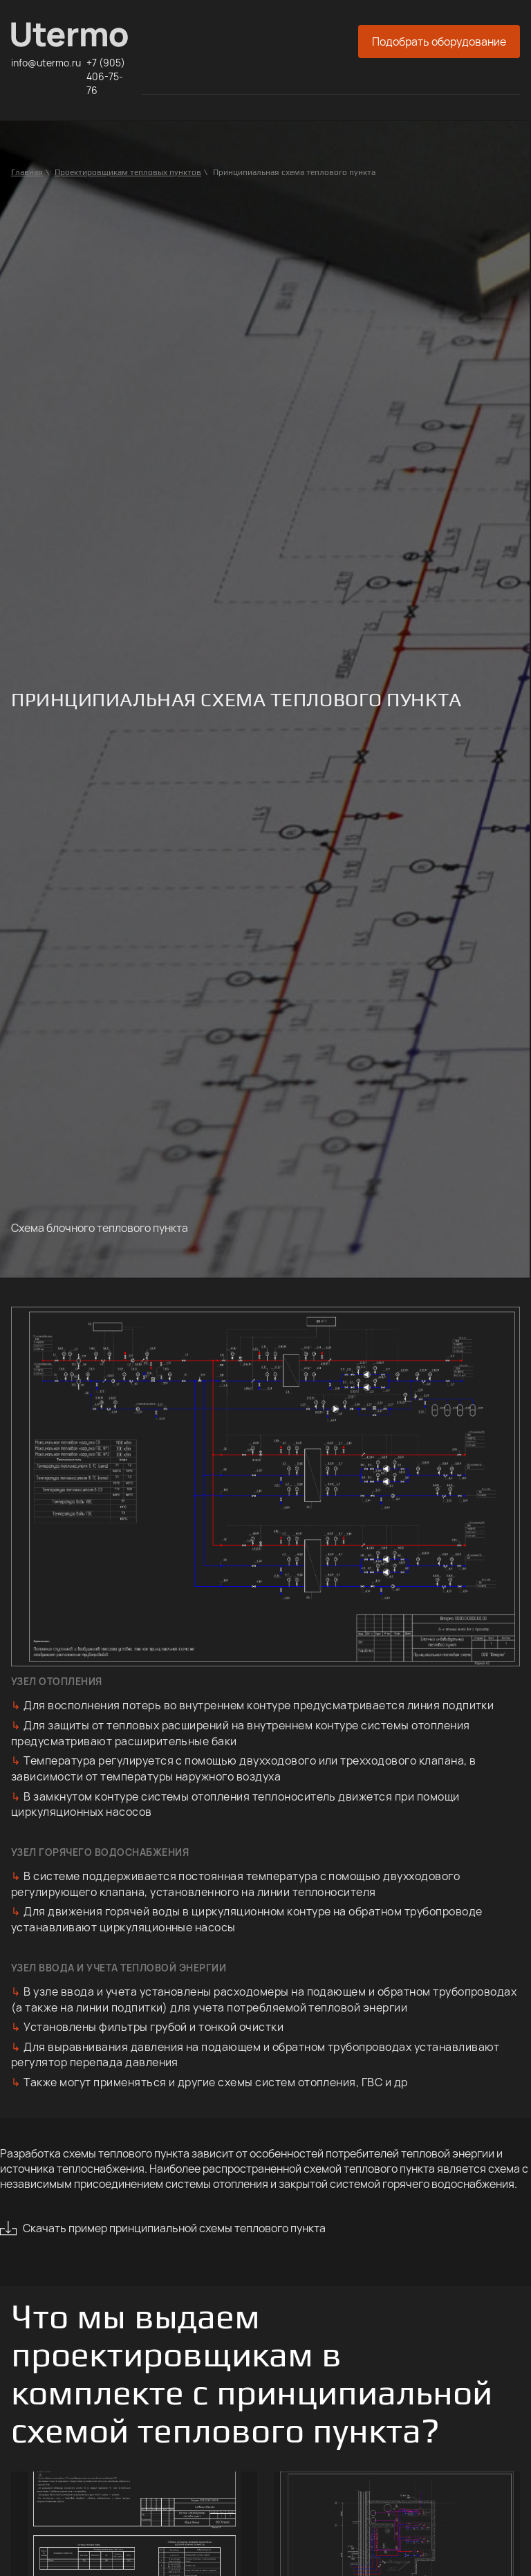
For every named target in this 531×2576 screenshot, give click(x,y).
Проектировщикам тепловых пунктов (128, 172)
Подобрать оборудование (439, 41)
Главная (27, 172)
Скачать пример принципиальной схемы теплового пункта (174, 2228)
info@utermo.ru (46, 62)
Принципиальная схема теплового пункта (294, 172)
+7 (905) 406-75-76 (105, 76)
